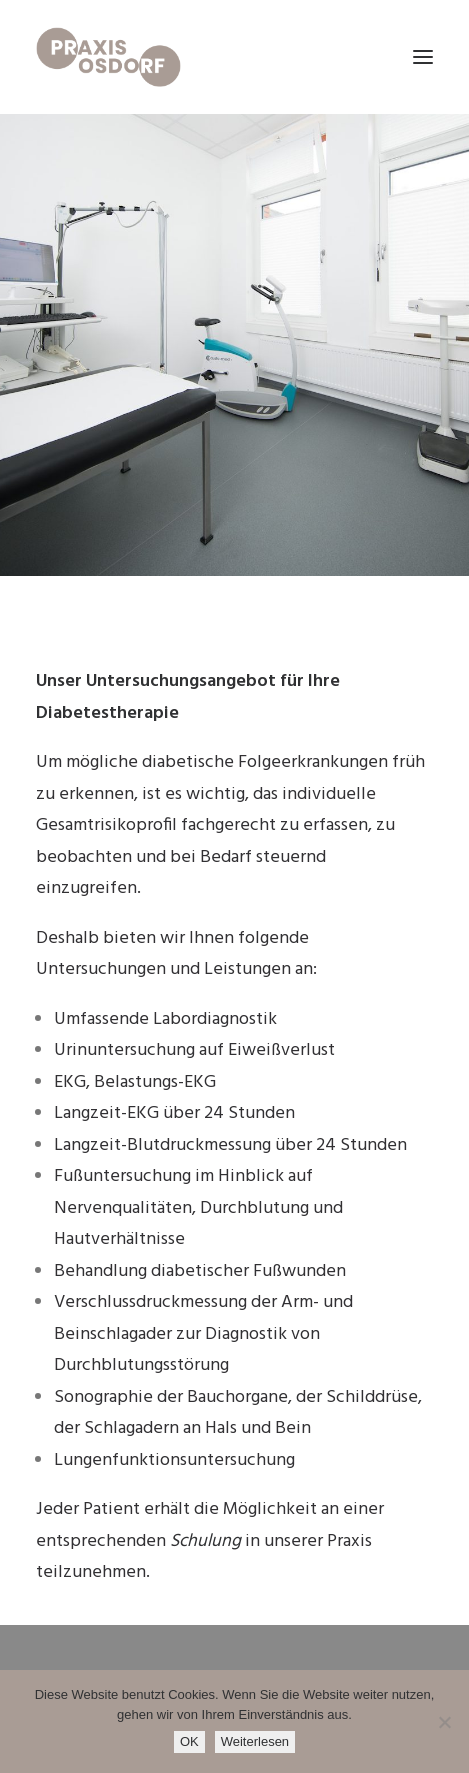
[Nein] (444, 1722)
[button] (423, 57)
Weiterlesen (255, 1741)
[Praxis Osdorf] (108, 57)
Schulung (205, 1541)
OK (189, 1741)
